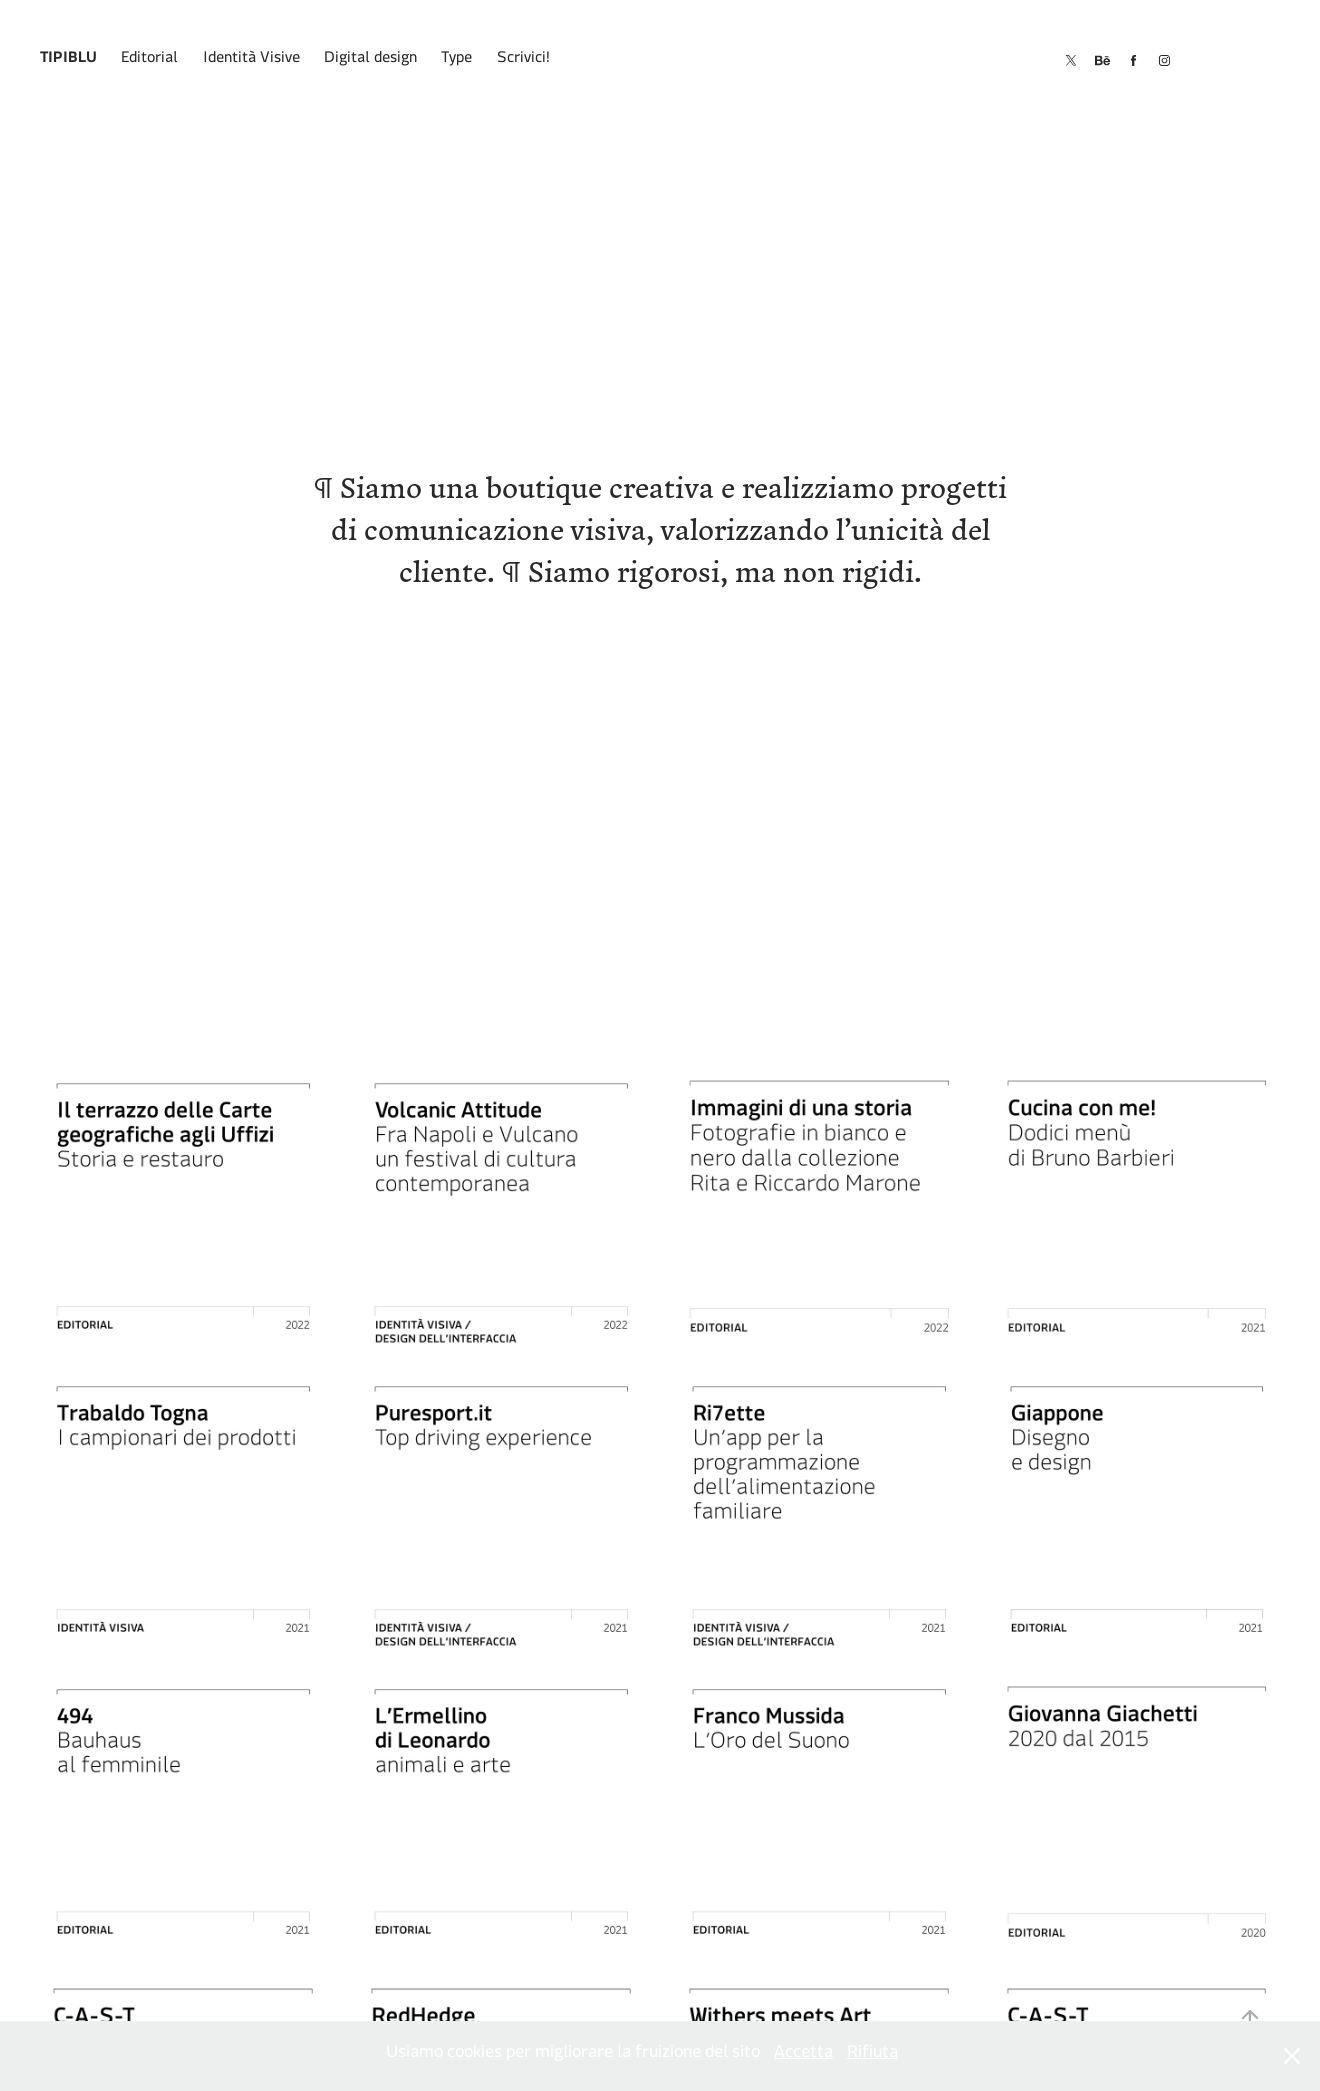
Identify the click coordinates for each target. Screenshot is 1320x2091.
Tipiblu (68, 60)
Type (456, 60)
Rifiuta (872, 2055)
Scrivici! (523, 60)
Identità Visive (251, 60)
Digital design (370, 60)
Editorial (149, 60)
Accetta (803, 2055)
